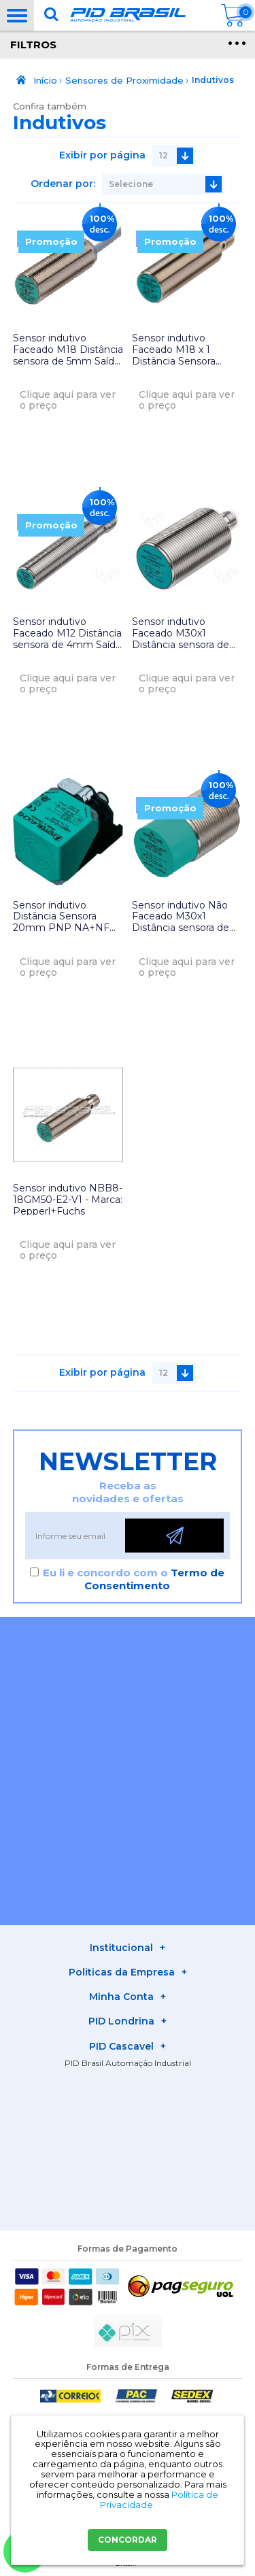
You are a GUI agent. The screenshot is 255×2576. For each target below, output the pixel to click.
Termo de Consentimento (154, 1579)
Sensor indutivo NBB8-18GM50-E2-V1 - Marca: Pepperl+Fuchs (67, 1199)
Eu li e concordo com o (133, 1579)
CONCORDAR (127, 2540)
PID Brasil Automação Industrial (128, 2063)
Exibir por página (102, 155)
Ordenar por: (63, 183)
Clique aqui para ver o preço (68, 399)
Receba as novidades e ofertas (128, 1492)
